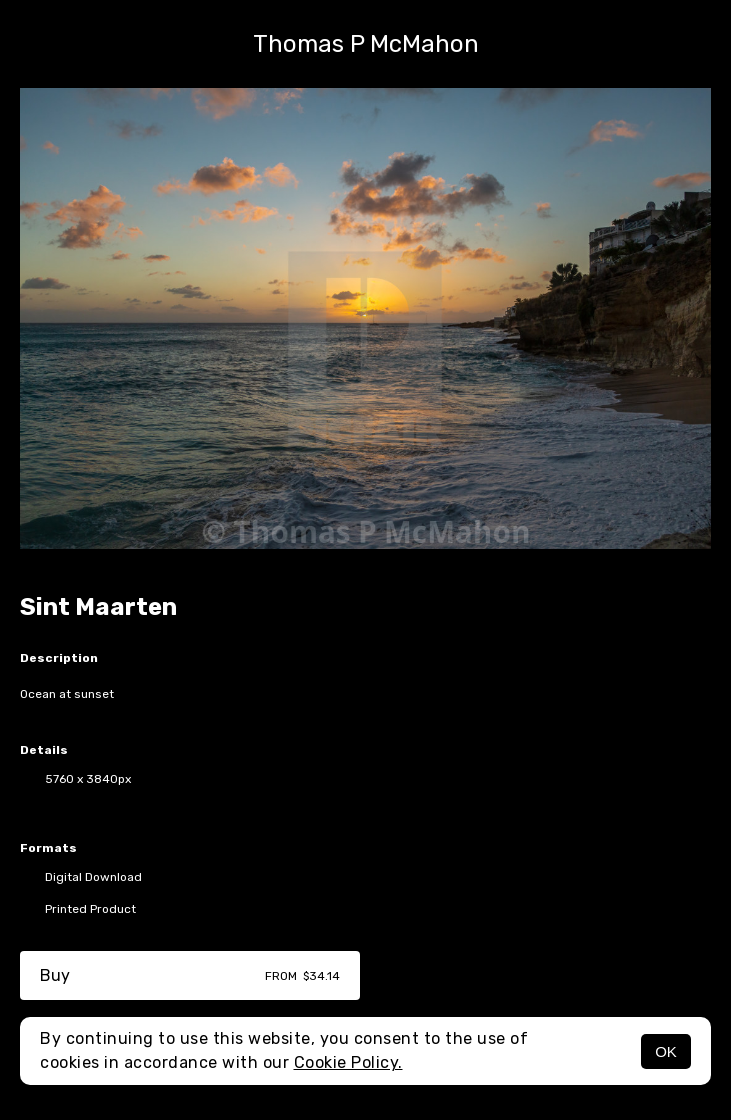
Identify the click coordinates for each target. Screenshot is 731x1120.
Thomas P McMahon (366, 44)
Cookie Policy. (348, 1062)
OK (666, 1051)
